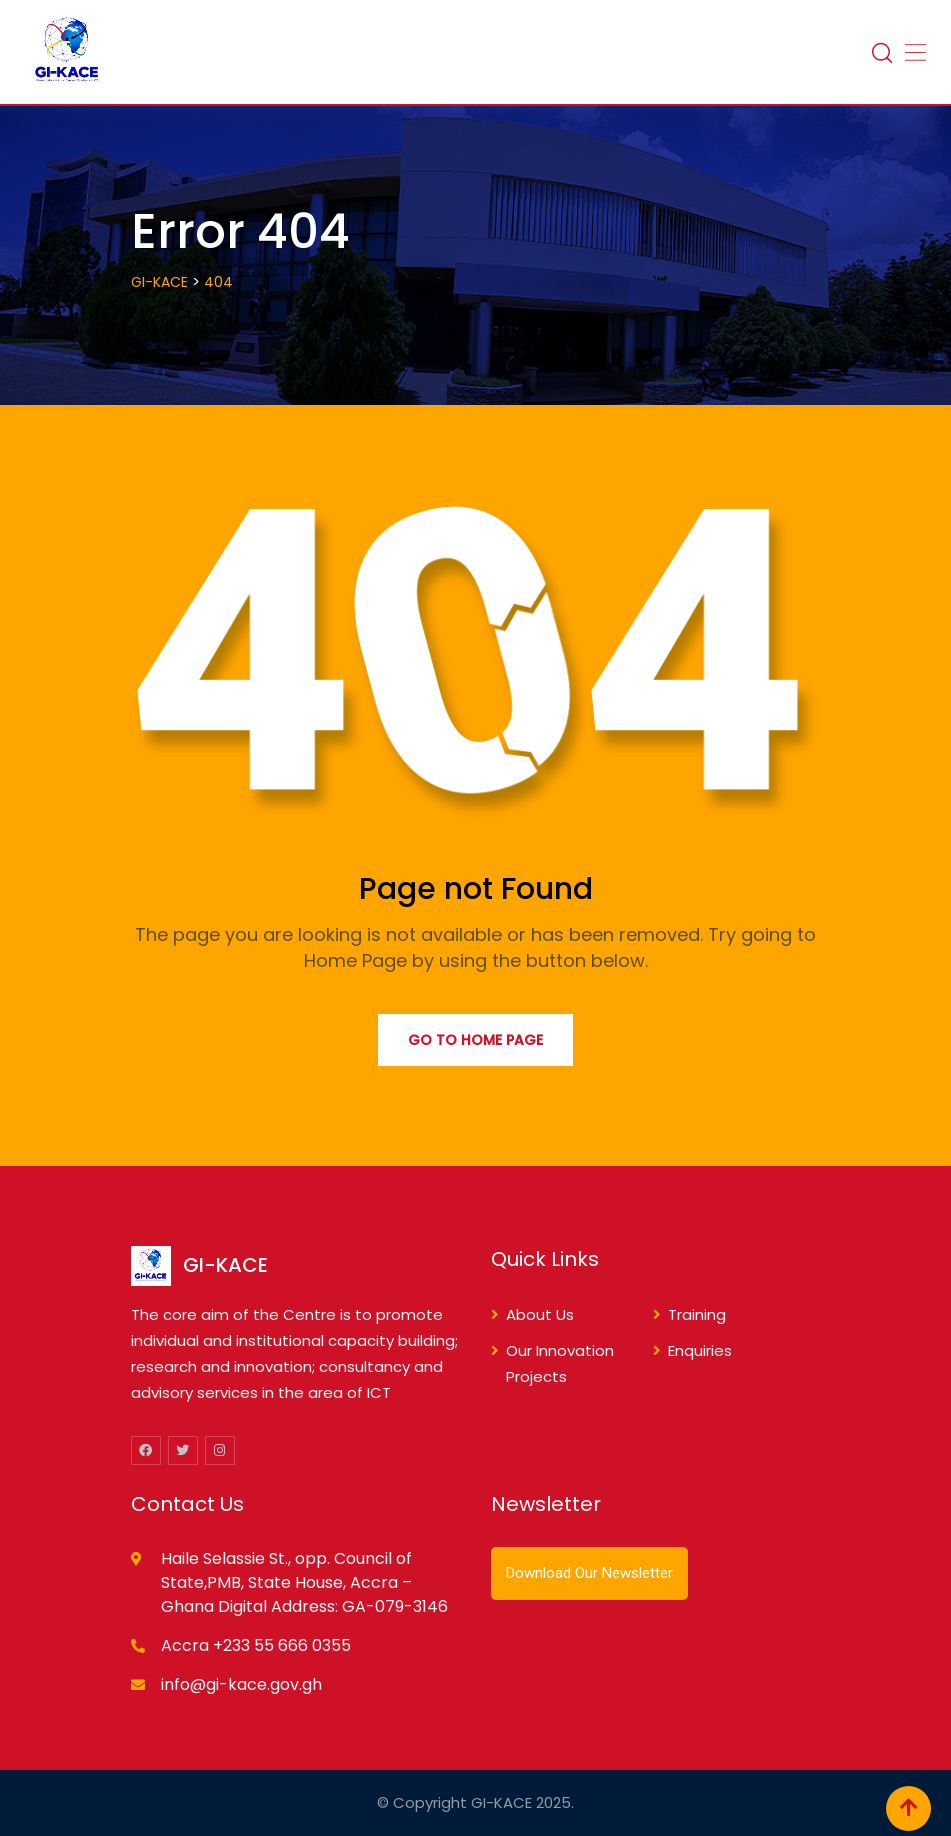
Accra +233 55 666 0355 (256, 1645)
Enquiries (700, 1350)
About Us (540, 1314)
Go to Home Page (475, 1040)
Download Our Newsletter (589, 1573)
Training (697, 1314)
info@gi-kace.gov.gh (241, 1684)
